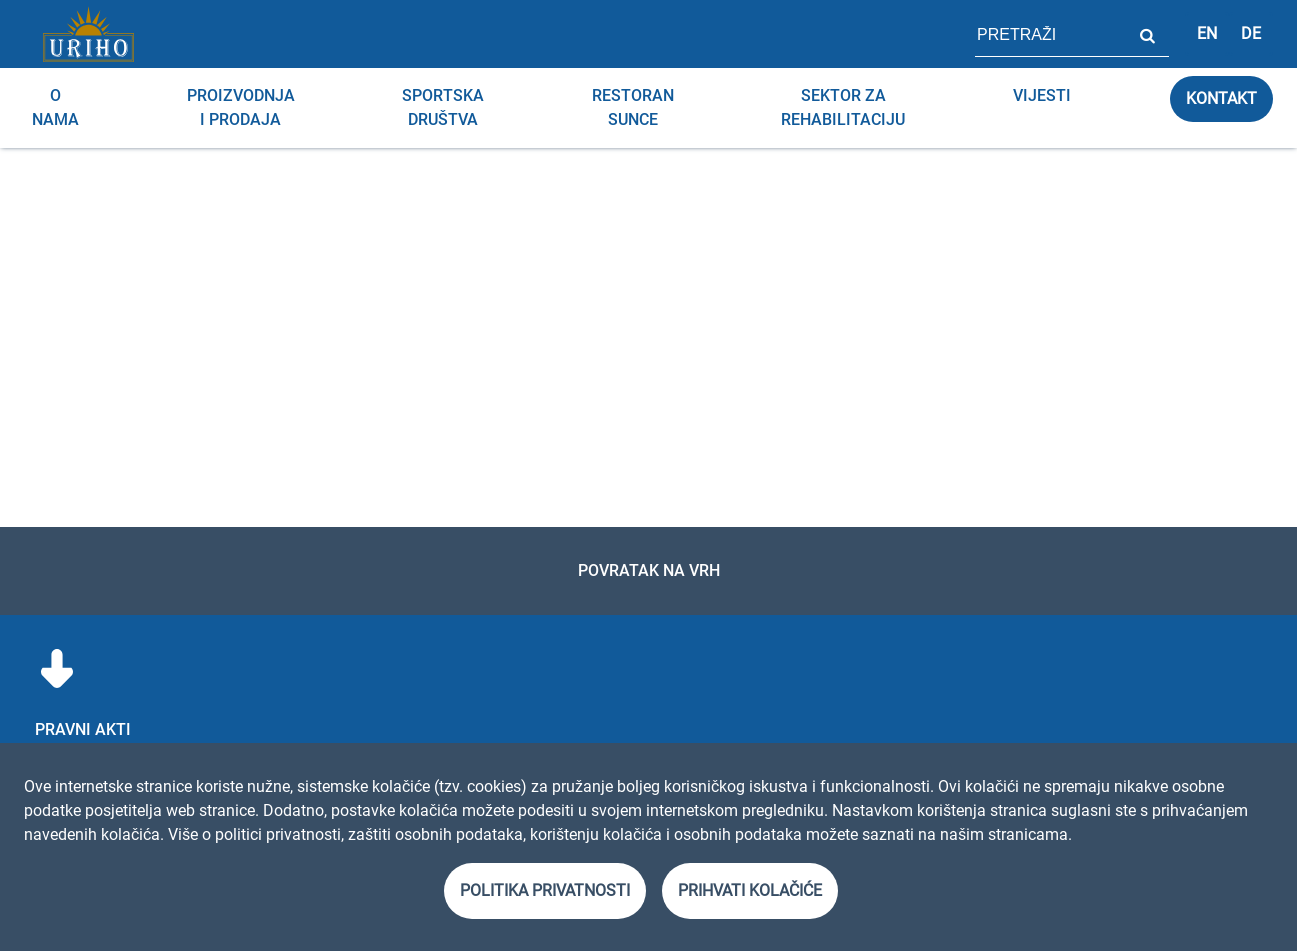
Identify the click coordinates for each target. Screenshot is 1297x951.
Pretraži (1147, 34)
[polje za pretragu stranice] (1050, 34)
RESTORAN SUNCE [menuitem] (633, 107)
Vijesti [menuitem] (1042, 95)
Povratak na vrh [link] (649, 570)
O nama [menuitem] (55, 107)
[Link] (88, 34)
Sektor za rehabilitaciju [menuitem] (843, 107)
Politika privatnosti (545, 890)
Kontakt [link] (1221, 98)
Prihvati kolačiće (750, 890)
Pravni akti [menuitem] (83, 729)
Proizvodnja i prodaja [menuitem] (241, 107)
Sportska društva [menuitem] (443, 107)
